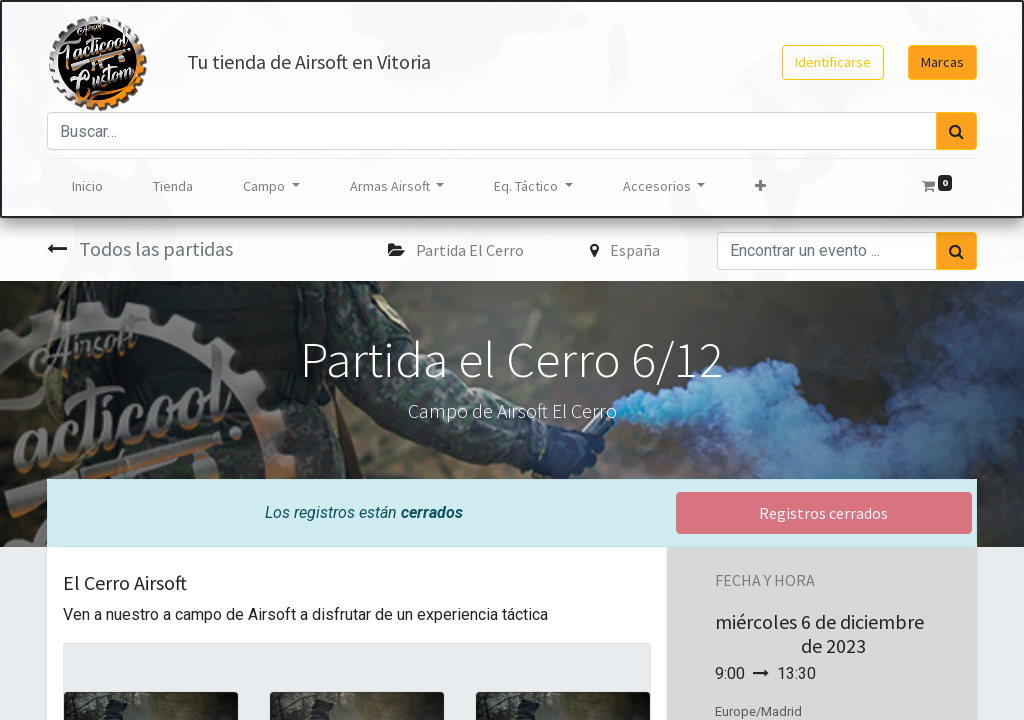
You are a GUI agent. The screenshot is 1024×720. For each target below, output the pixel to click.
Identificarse (833, 62)
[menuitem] (87, 186)
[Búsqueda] (956, 131)
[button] (760, 186)
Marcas (942, 62)
